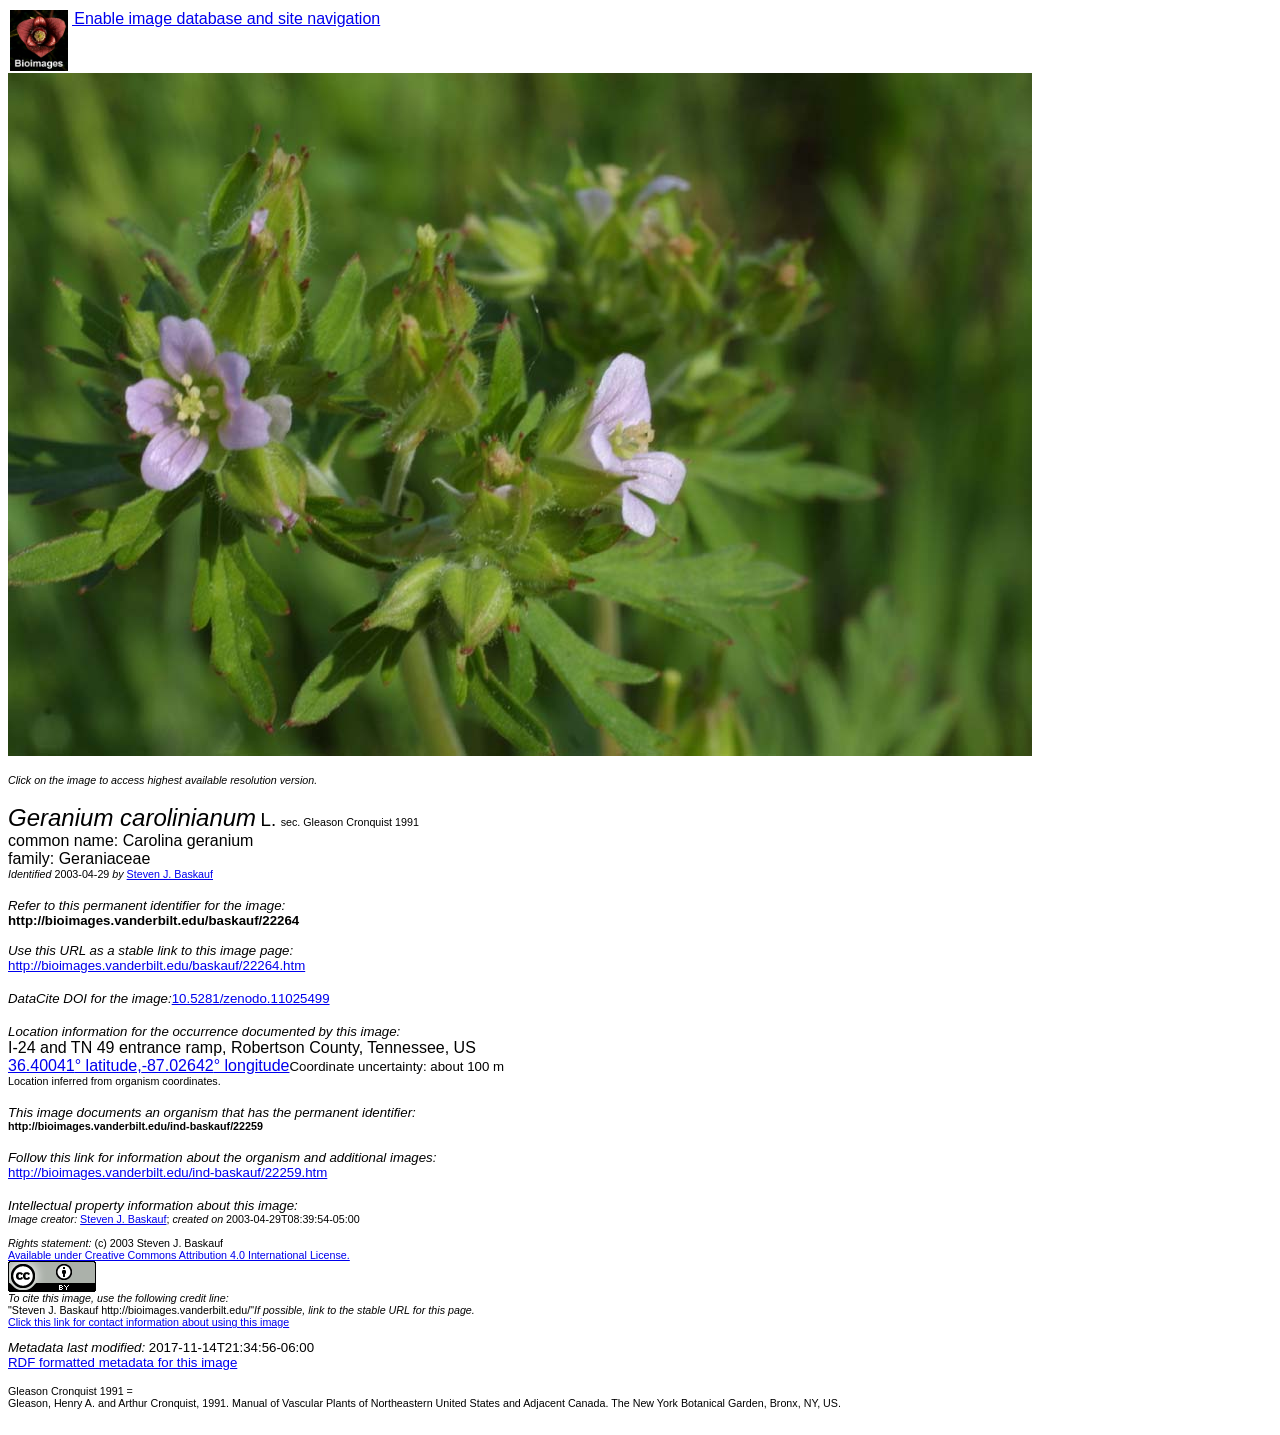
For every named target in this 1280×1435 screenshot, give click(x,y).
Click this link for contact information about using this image (148, 1322)
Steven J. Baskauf (170, 874)
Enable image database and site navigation (226, 18)
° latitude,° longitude (148, 1065)
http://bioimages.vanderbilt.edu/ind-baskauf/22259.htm (167, 1172)
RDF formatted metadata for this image (122, 1362)
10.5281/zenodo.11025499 (251, 998)
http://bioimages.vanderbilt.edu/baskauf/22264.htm (156, 965)
